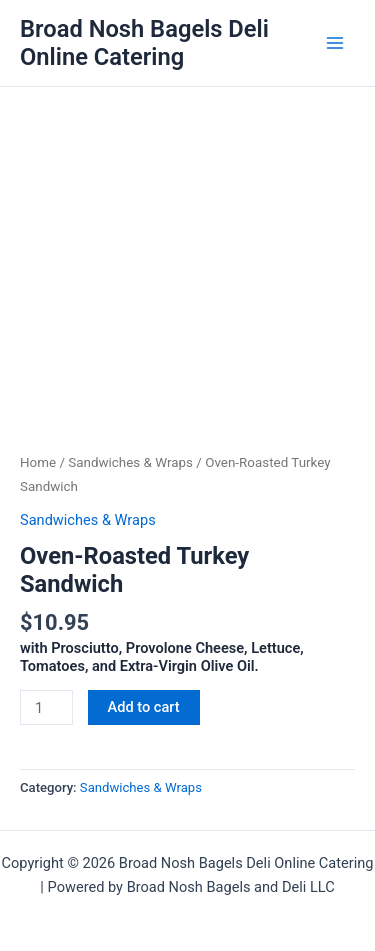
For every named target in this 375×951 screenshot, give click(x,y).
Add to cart (144, 707)
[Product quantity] (46, 707)
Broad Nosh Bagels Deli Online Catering (144, 43)
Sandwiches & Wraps (130, 462)
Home (38, 462)
